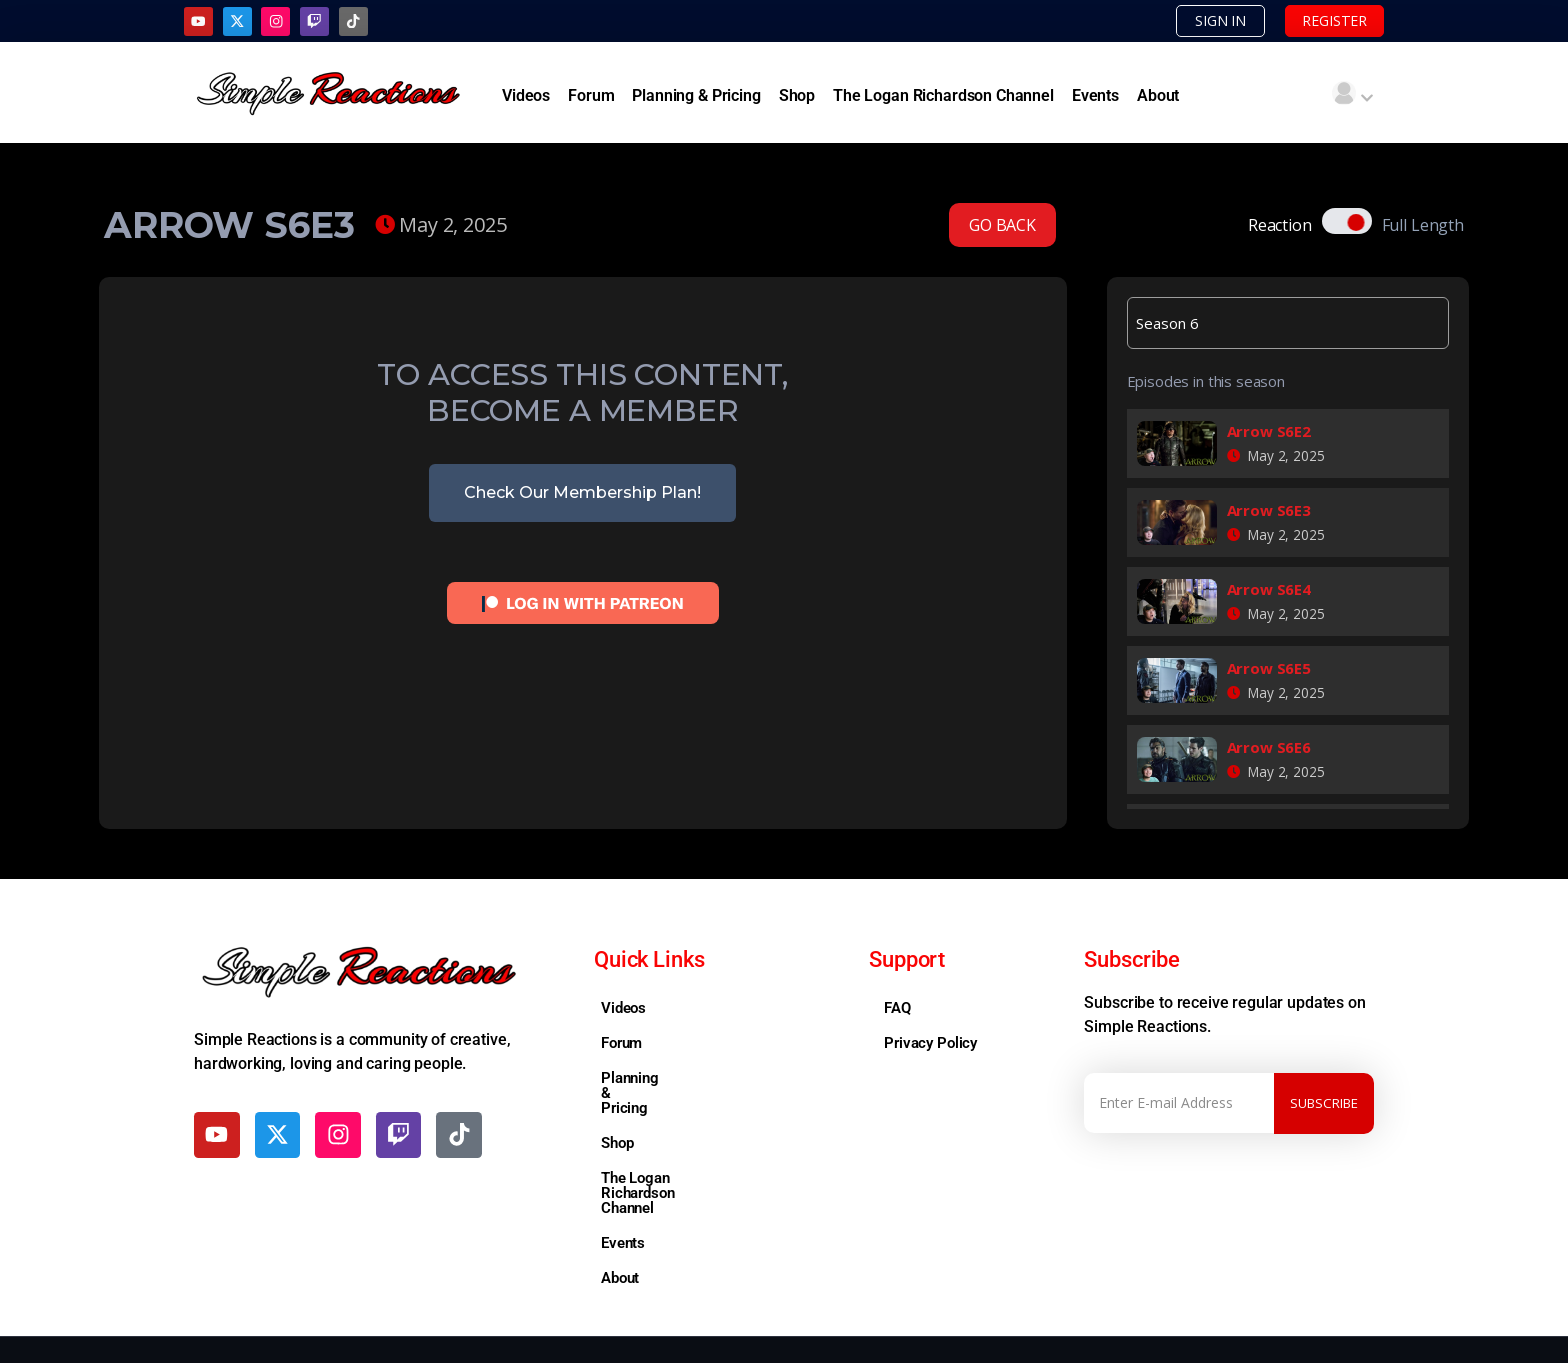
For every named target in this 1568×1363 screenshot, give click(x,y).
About (1158, 96)
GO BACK (1002, 226)
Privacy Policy (930, 1044)
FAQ (897, 1009)
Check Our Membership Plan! (582, 493)
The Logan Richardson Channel (943, 96)
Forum (591, 96)
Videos (526, 96)
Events (1095, 96)
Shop (797, 96)
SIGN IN (1201, 21)
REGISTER (1327, 21)
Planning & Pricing (696, 96)
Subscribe (1324, 1103)
